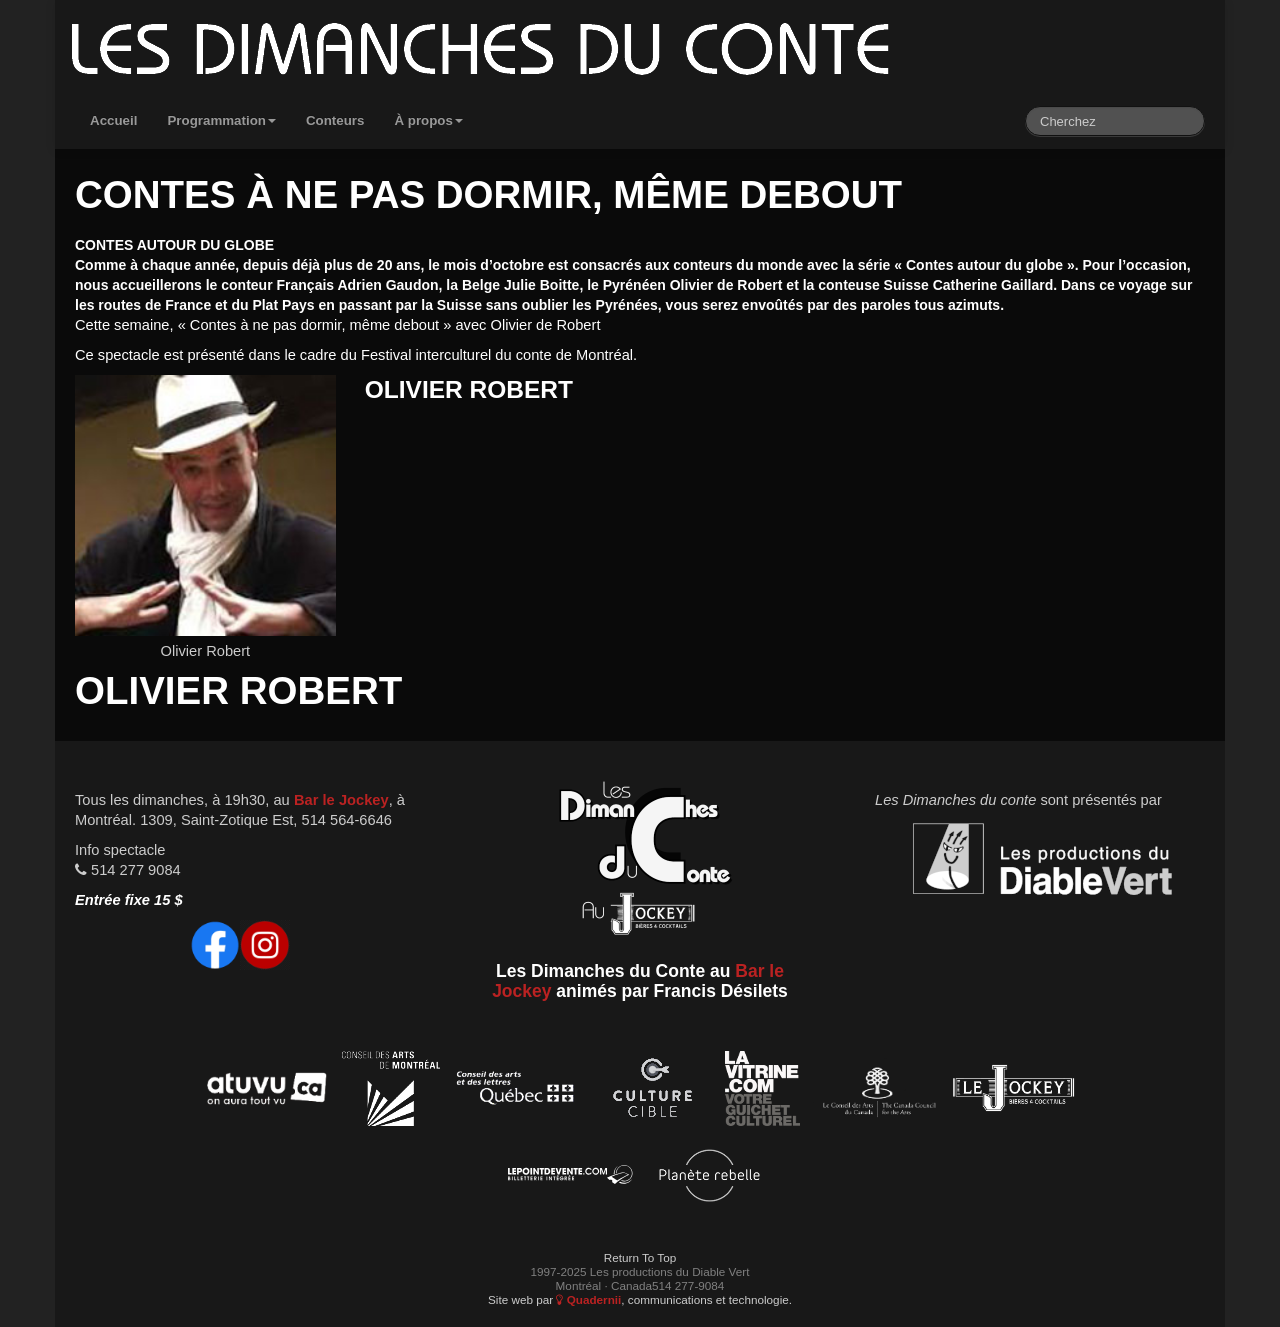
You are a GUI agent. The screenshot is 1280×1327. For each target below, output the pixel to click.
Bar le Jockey (341, 800)
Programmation (221, 120)
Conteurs (335, 120)
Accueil (113, 120)
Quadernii (588, 1299)
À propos (428, 120)
